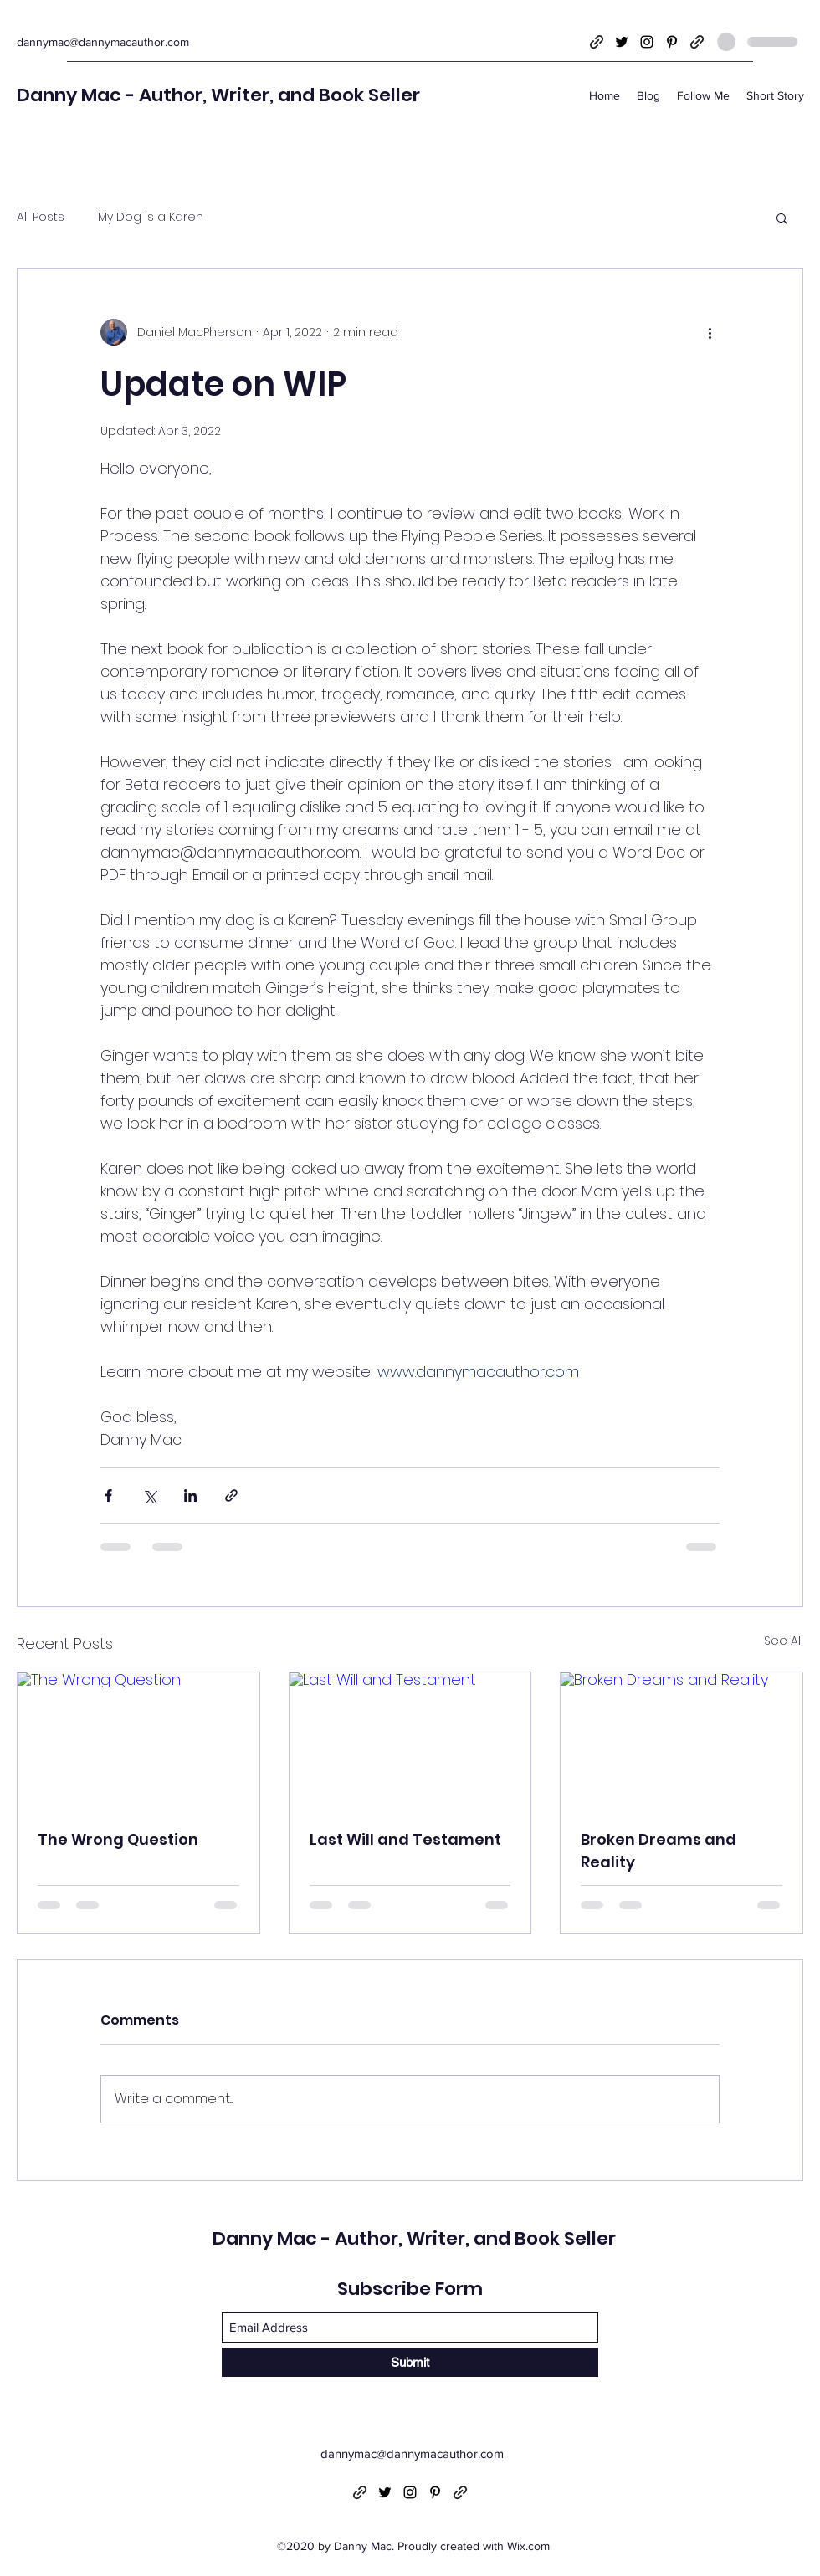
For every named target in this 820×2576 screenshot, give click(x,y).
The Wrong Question (118, 1839)
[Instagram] (646, 41)
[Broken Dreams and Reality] (681, 1740)
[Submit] (410, 2362)
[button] (782, 217)
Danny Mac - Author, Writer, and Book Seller (218, 95)
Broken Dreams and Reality (658, 1850)
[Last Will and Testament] (410, 1740)
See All (783, 1640)
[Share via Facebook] (108, 1495)
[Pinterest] (672, 41)
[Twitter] (621, 41)
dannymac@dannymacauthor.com (103, 42)
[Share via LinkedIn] (190, 1495)
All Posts (40, 217)
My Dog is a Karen (150, 217)
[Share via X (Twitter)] (149, 1495)
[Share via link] (231, 1495)
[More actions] (710, 332)
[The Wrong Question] (138, 1740)
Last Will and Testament (405, 1839)
